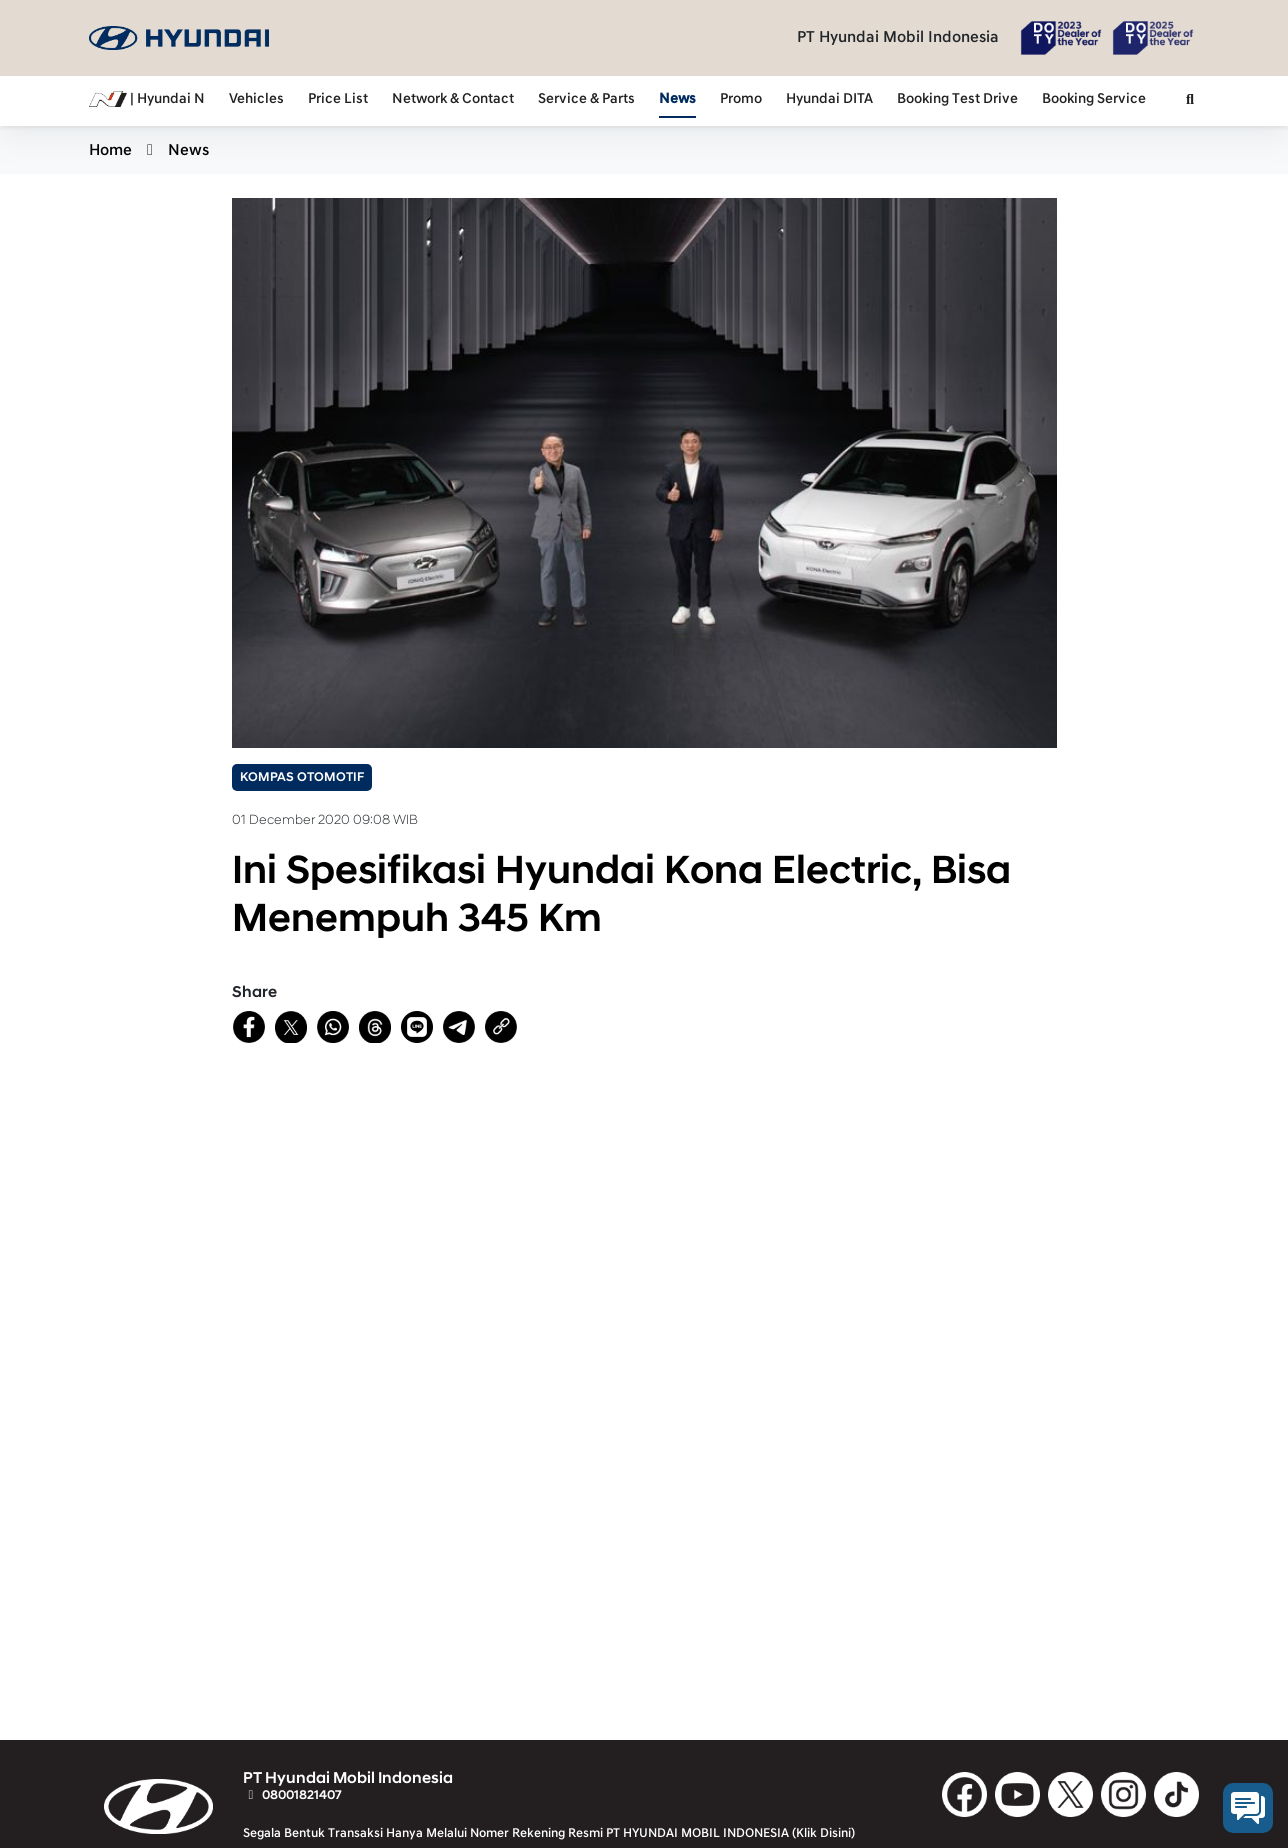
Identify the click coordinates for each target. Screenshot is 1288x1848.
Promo (741, 99)
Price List (338, 99)
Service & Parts (586, 99)
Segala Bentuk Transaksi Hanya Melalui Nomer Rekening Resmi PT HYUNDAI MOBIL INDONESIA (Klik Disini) (549, 1833)
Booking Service (1094, 99)
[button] (1190, 101)
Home (110, 150)
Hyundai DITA (829, 99)
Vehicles (256, 99)
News (677, 99)
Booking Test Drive (957, 99)
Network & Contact (453, 99)
